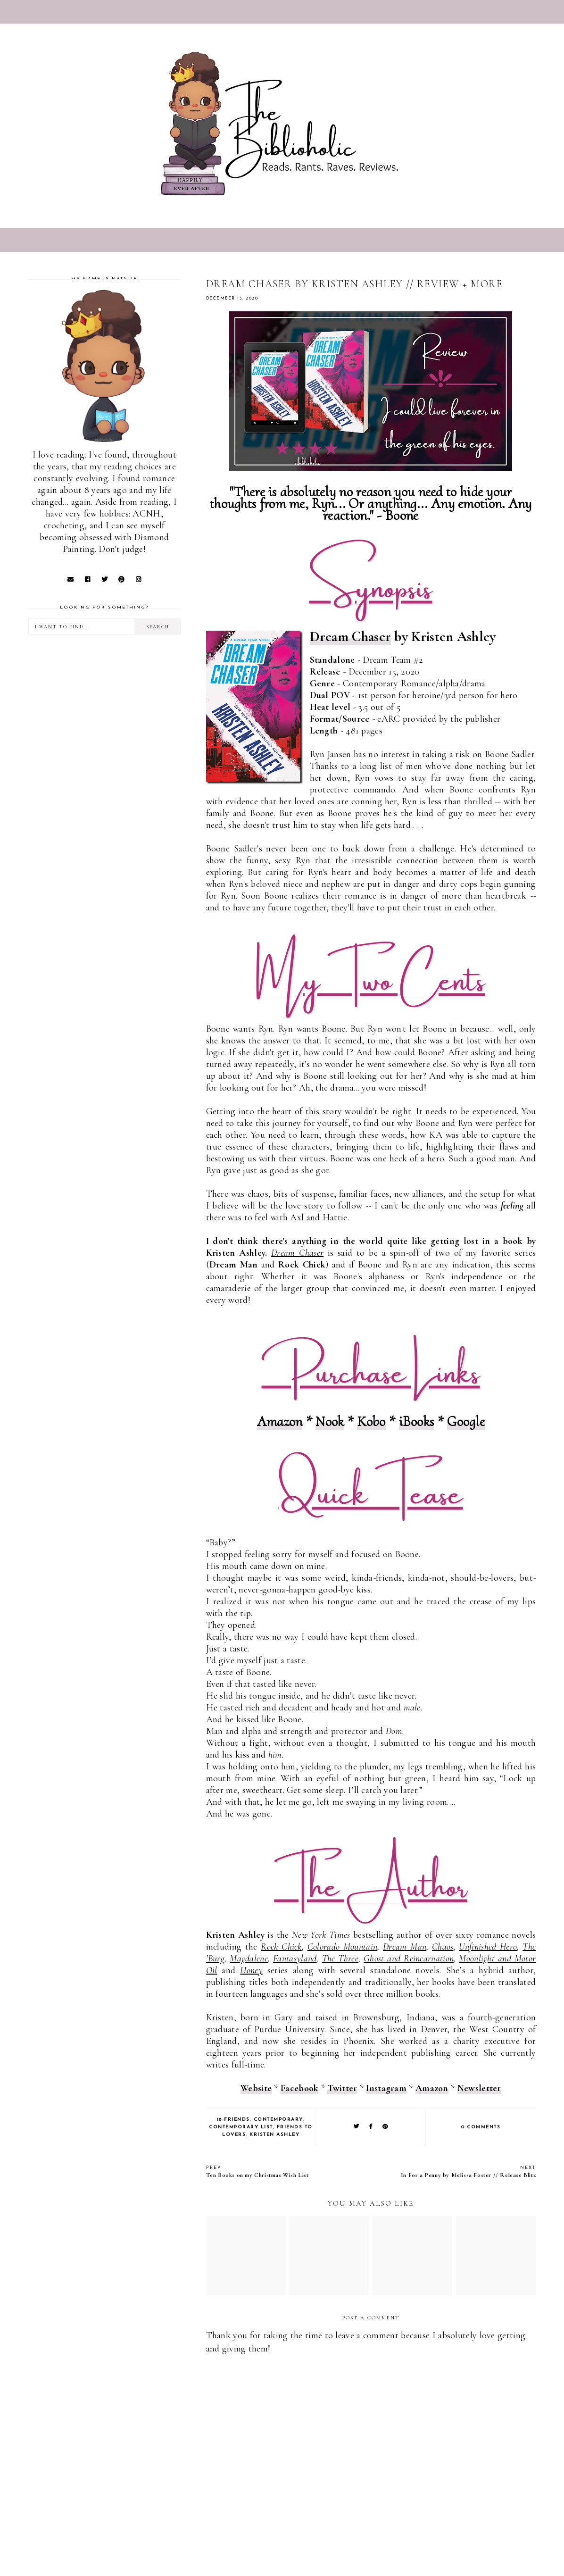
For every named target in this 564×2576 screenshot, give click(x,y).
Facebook (299, 2088)
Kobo (371, 1421)
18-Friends (233, 2119)
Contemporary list (241, 2127)
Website (256, 2088)
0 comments (480, 2127)
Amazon (280, 1421)
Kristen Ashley (274, 2134)
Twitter (342, 2088)
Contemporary (278, 2119)
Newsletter (479, 2088)
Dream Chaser (350, 636)
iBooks (416, 1421)
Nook (329, 1421)
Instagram (386, 2088)
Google (466, 1421)
